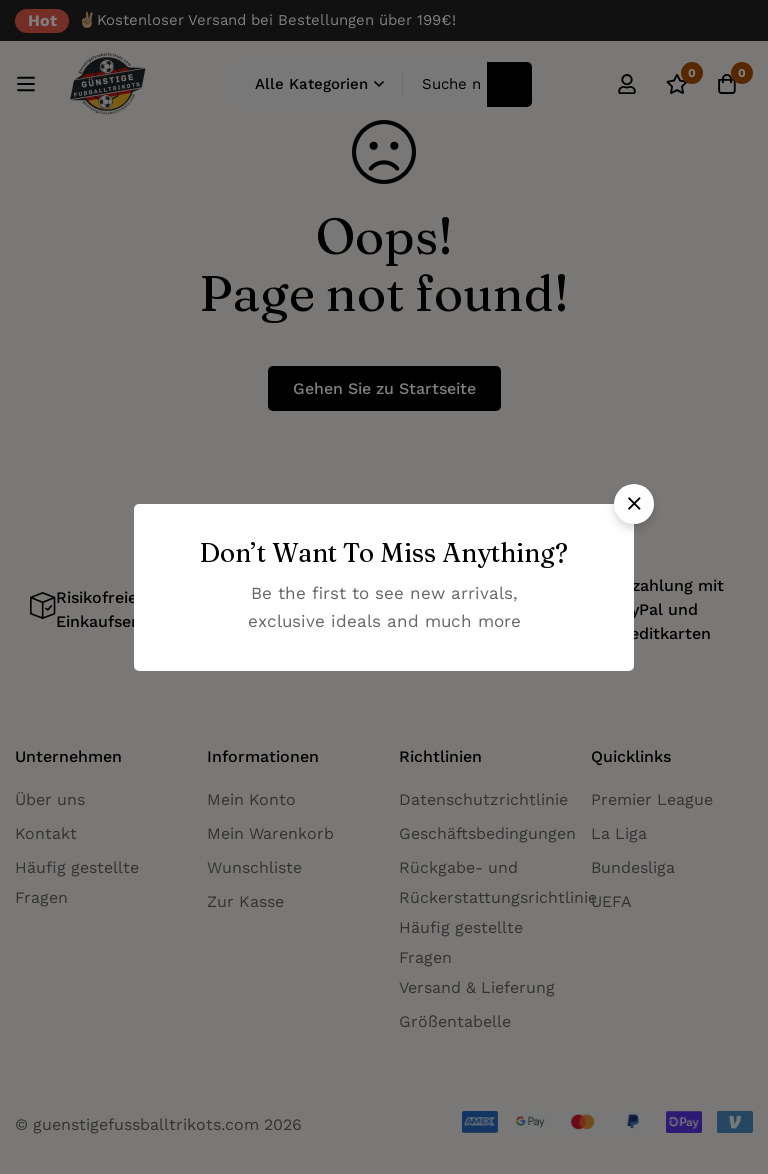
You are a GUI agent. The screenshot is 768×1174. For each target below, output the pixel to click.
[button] (634, 504)
